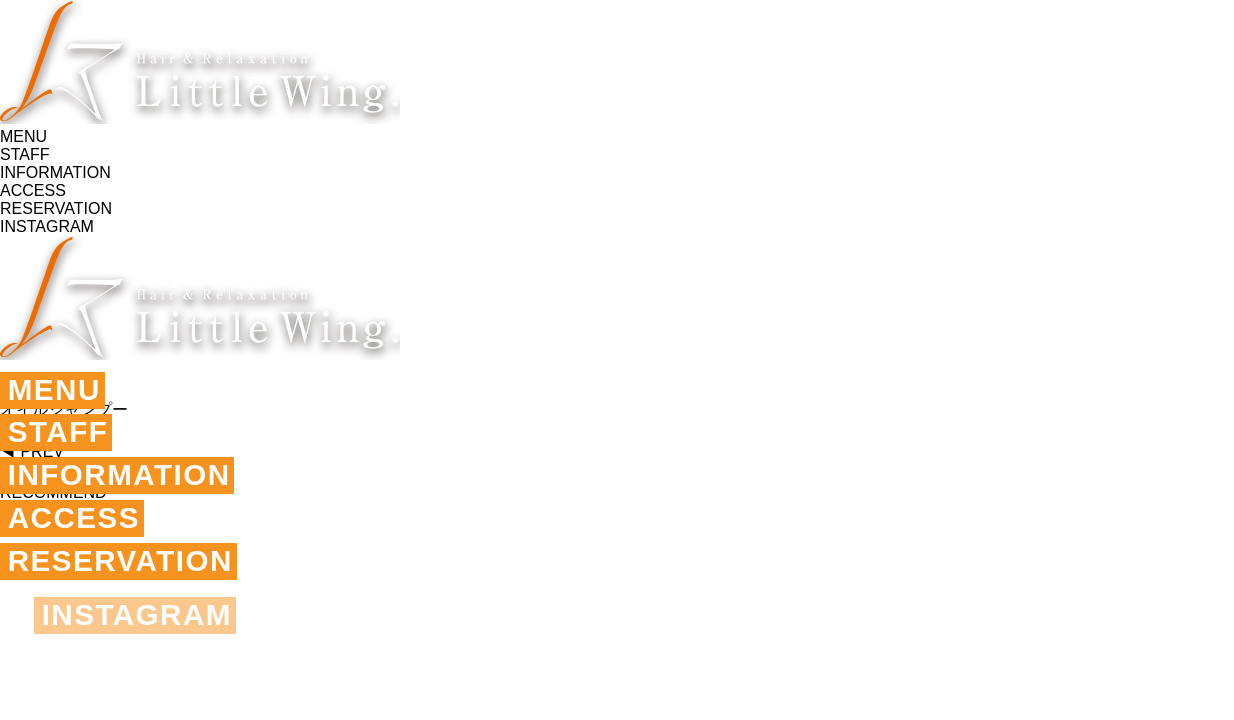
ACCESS (77, 524)
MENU (56, 390)
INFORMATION (124, 479)
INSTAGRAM (141, 624)
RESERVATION (125, 569)
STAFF (60, 434)
